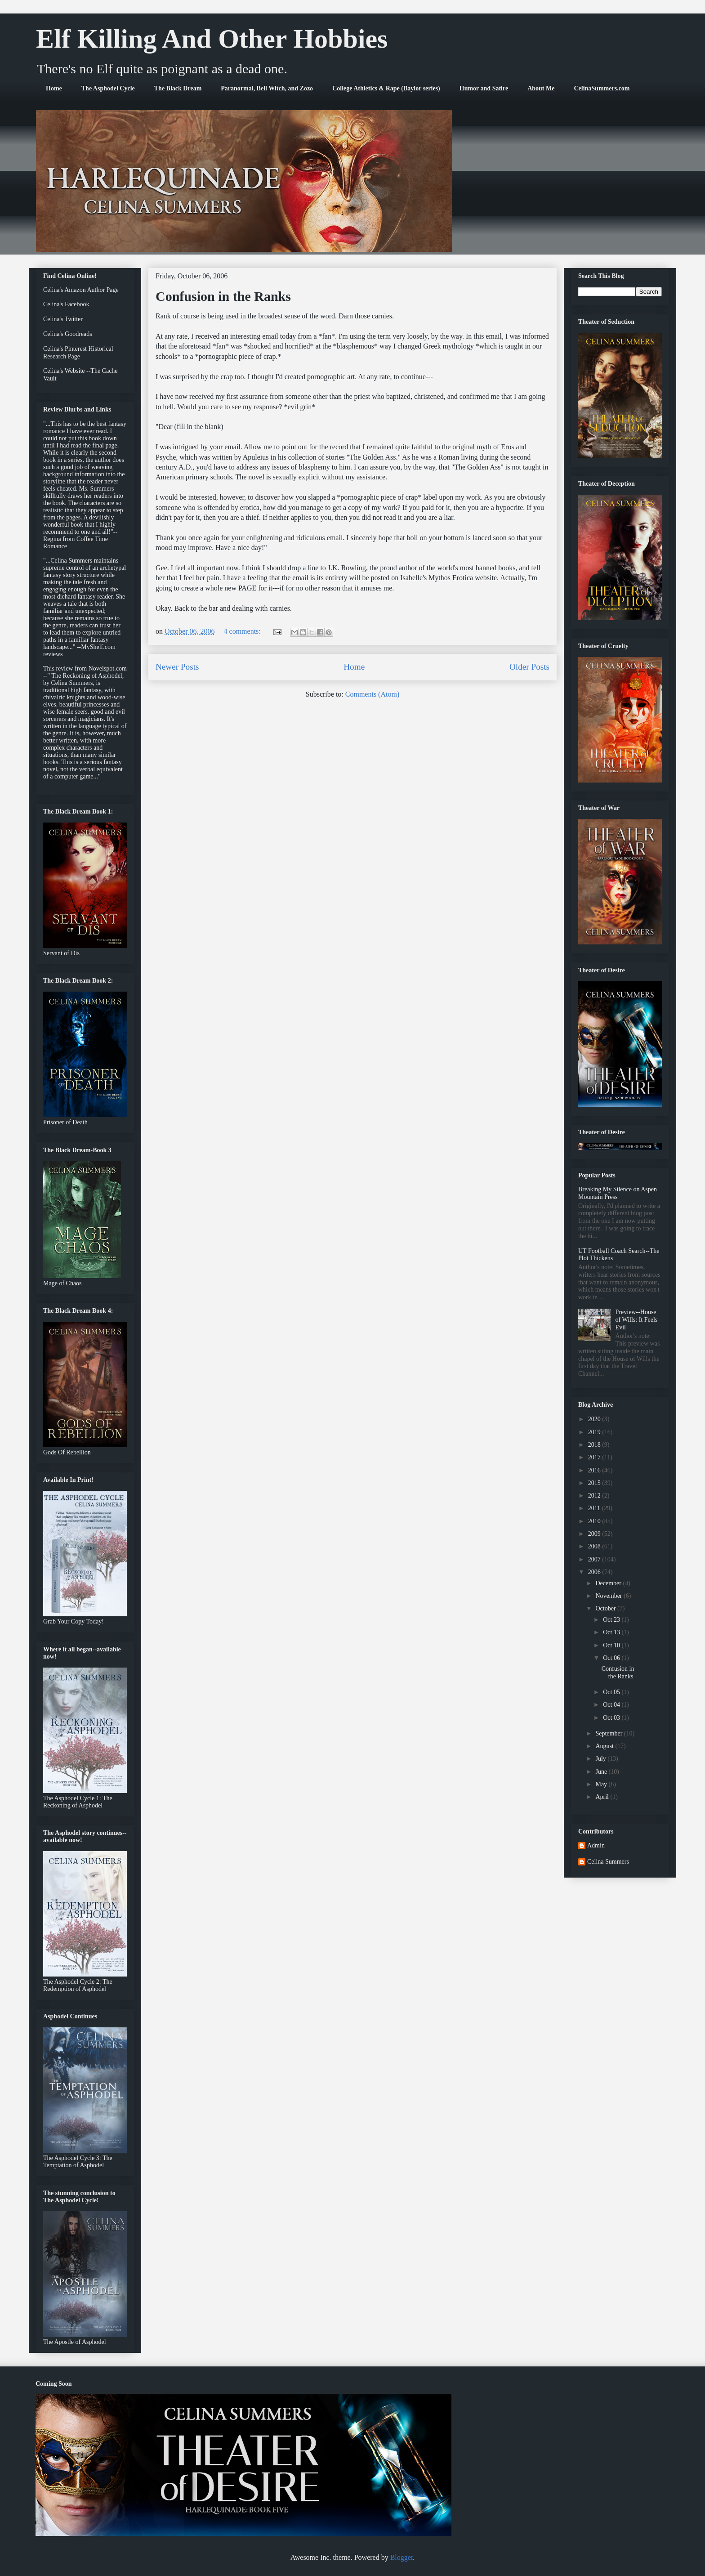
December (609, 1583)
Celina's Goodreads (67, 334)
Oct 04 (612, 1704)
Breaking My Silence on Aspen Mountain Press (617, 1193)
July (601, 1758)
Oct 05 (612, 1692)
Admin (596, 1845)
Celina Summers (608, 1861)
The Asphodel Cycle (108, 88)
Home (54, 88)
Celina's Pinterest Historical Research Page (78, 352)
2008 (595, 1546)
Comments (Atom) (372, 694)
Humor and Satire (484, 88)
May (601, 1784)
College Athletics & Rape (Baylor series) (386, 88)
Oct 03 (612, 1717)
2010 (595, 1521)
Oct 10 (612, 1645)
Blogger (401, 2557)
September (609, 1733)
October (606, 1608)
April (602, 1796)
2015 (595, 1483)
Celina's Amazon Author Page (81, 289)
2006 (595, 1572)
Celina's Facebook (66, 304)
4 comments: (243, 631)
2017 (595, 1457)
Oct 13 (612, 1632)
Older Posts (529, 666)
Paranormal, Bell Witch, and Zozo (267, 88)
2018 (595, 1444)
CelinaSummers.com (601, 88)
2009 (595, 1533)
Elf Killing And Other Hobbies (212, 39)
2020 (595, 1419)
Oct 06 (612, 1658)
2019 (595, 1432)
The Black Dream (178, 88)
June (601, 1771)
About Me (540, 88)
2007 (595, 1559)
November (609, 1595)
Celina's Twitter (63, 319)
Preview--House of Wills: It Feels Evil (637, 1320)
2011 (595, 1508)
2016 (595, 1470)
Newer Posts (177, 666)
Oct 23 (612, 1619)
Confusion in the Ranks (223, 296)
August (605, 1746)
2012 (595, 1495)
